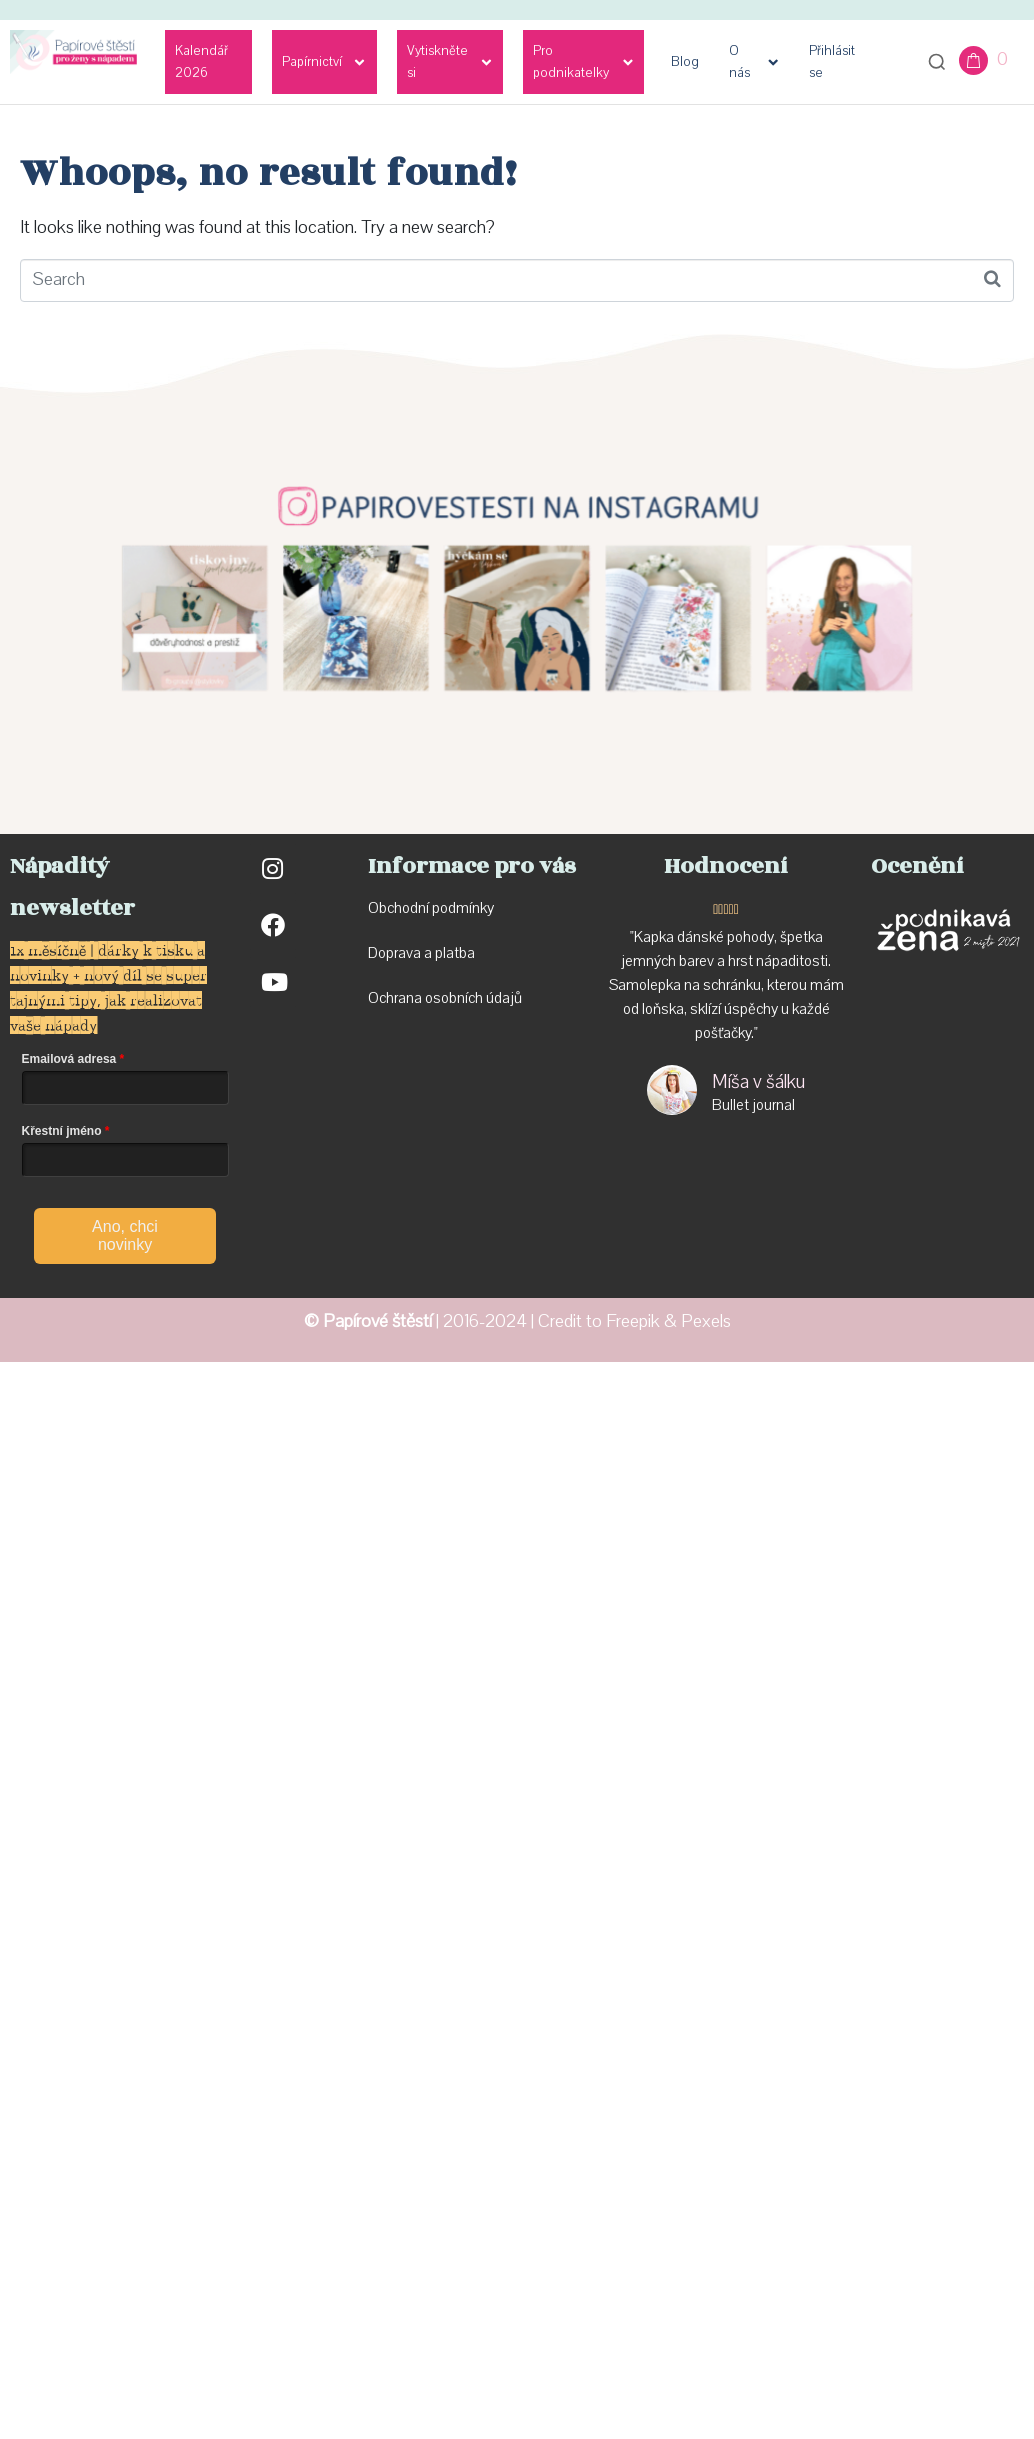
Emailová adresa (69, 1059)
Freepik (633, 1321)
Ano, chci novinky (125, 1235)
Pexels (706, 1321)
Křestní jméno (62, 1131)
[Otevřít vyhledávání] (937, 62)
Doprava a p (405, 953)
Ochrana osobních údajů (445, 998)
